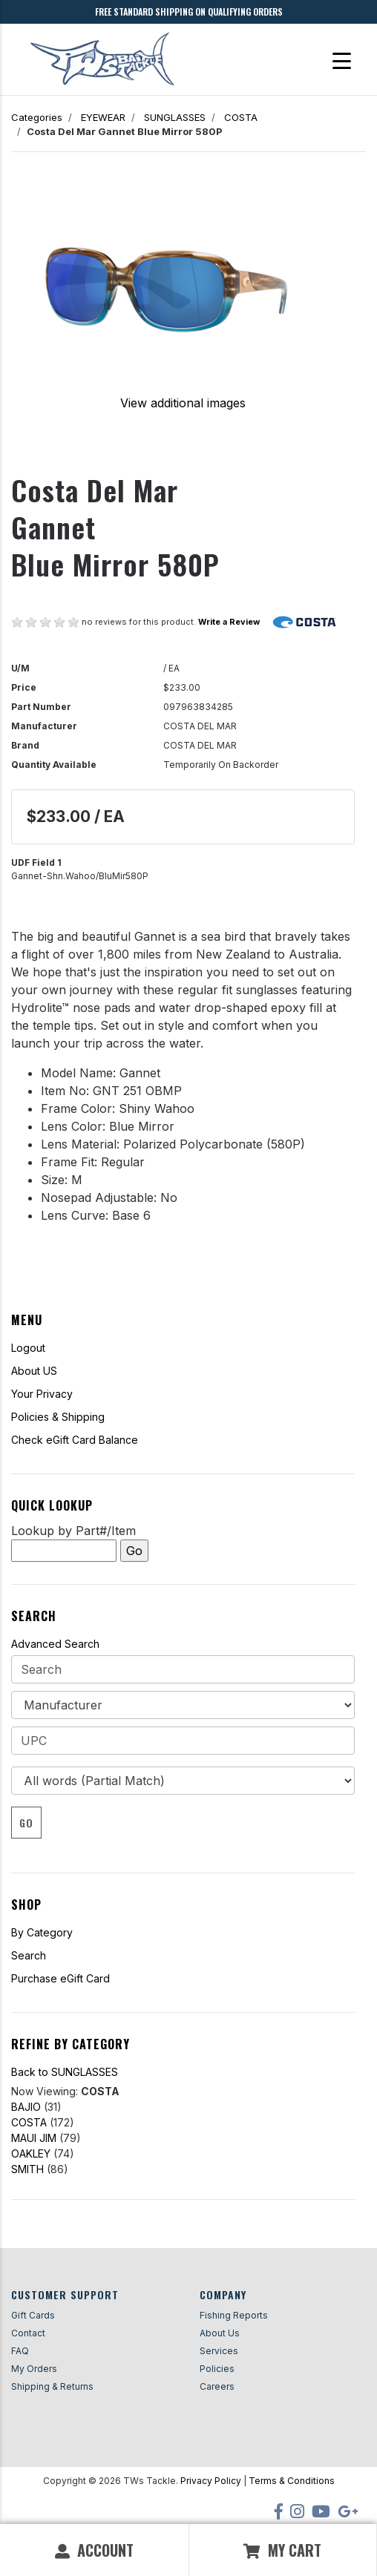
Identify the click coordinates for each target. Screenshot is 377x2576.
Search (28, 1955)
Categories (36, 117)
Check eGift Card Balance (74, 1439)
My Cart (282, 2550)
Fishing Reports (234, 2315)
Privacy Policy (210, 2480)
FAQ (20, 2350)
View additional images (183, 402)
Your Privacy (42, 1393)
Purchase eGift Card (60, 1978)
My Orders (34, 2368)
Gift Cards (33, 2315)
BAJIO (26, 2106)
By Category (42, 1932)
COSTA (241, 117)
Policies (217, 2368)
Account (94, 2550)
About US (34, 1370)
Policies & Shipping (58, 1416)
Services (219, 2350)
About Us (220, 2333)
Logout (28, 1347)
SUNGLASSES (175, 117)
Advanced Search (55, 1643)
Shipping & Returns (52, 2386)
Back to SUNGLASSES (64, 2072)
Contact (28, 2333)
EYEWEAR (103, 117)
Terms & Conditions (292, 2480)
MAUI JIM (33, 2138)
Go (26, 1822)
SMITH (27, 2169)
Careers (217, 2386)
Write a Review (229, 622)
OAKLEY (30, 2153)
